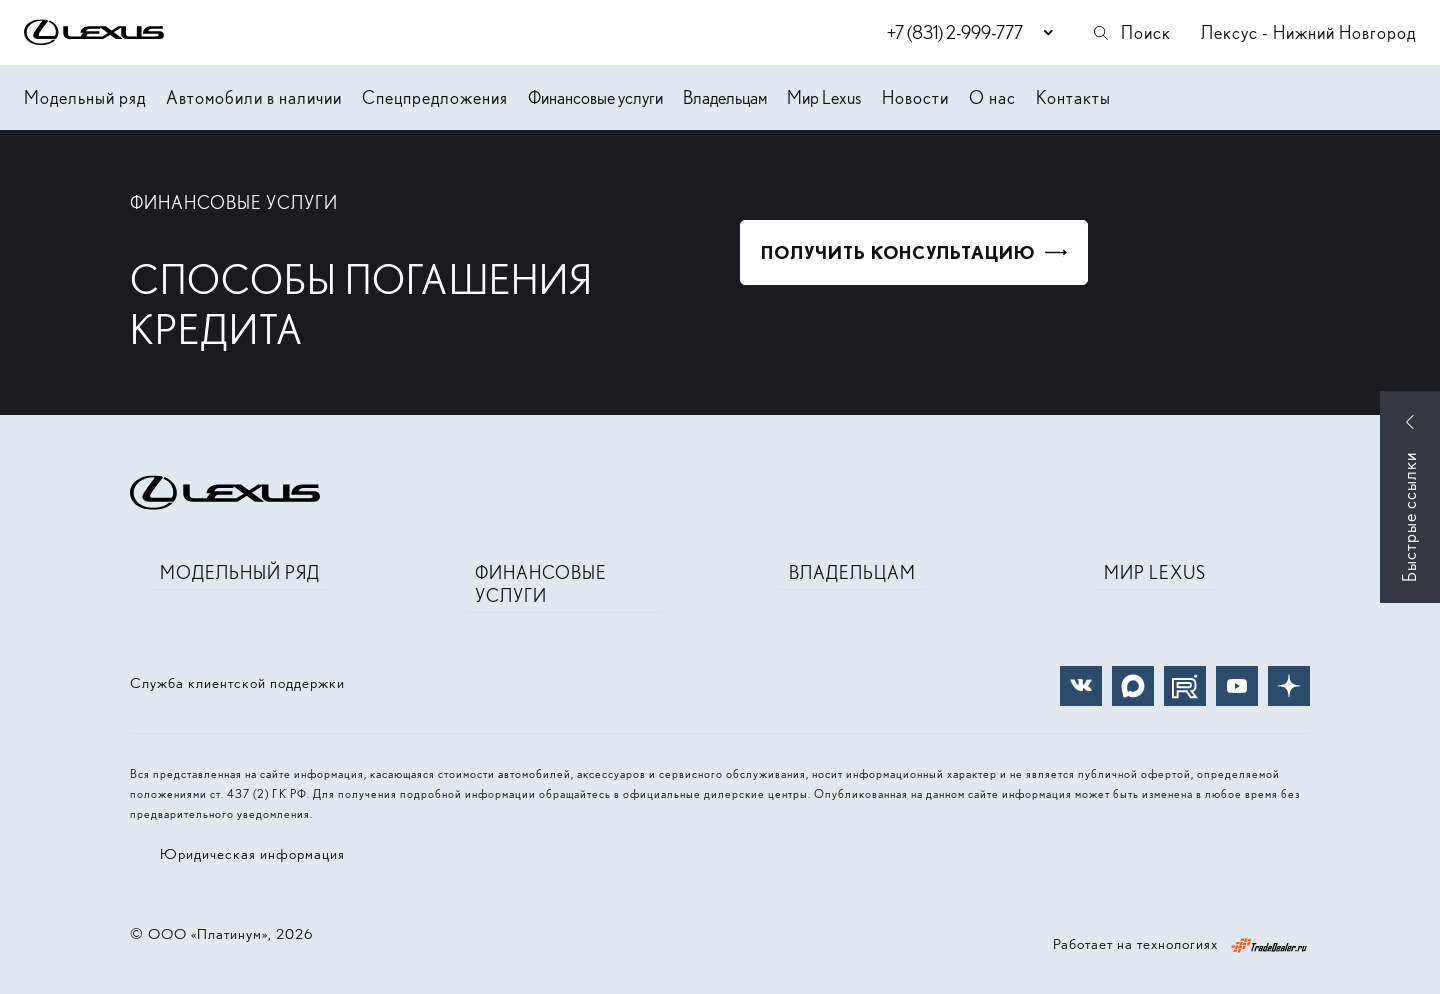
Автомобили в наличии (254, 97)
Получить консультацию (898, 252)
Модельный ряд (85, 97)
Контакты (1073, 97)
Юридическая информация (252, 854)
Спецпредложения (435, 97)
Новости (915, 97)
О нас (992, 97)
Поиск (1131, 32)
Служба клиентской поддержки (237, 683)
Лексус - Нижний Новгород (1308, 32)
